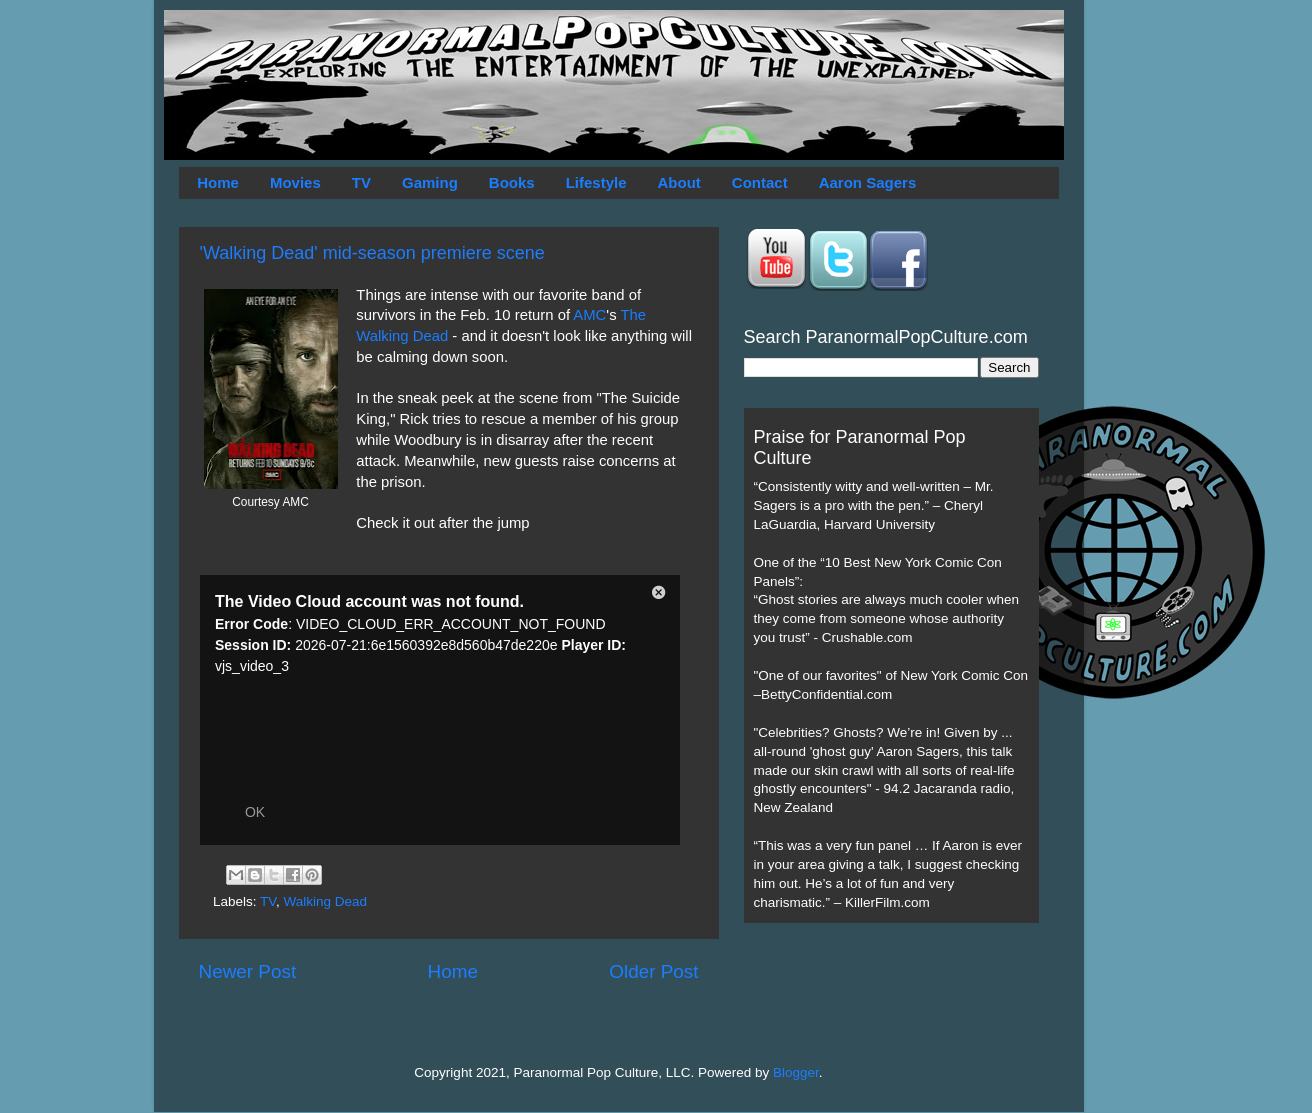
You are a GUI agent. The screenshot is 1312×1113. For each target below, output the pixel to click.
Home (218, 182)
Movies (295, 182)
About (679, 182)
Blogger (796, 1072)
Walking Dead (326, 901)
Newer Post (248, 971)
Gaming (430, 182)
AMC (589, 315)
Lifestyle (596, 182)
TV (361, 182)
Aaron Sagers (868, 182)
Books (512, 182)
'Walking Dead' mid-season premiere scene (372, 253)
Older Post (653, 971)
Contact (760, 182)
